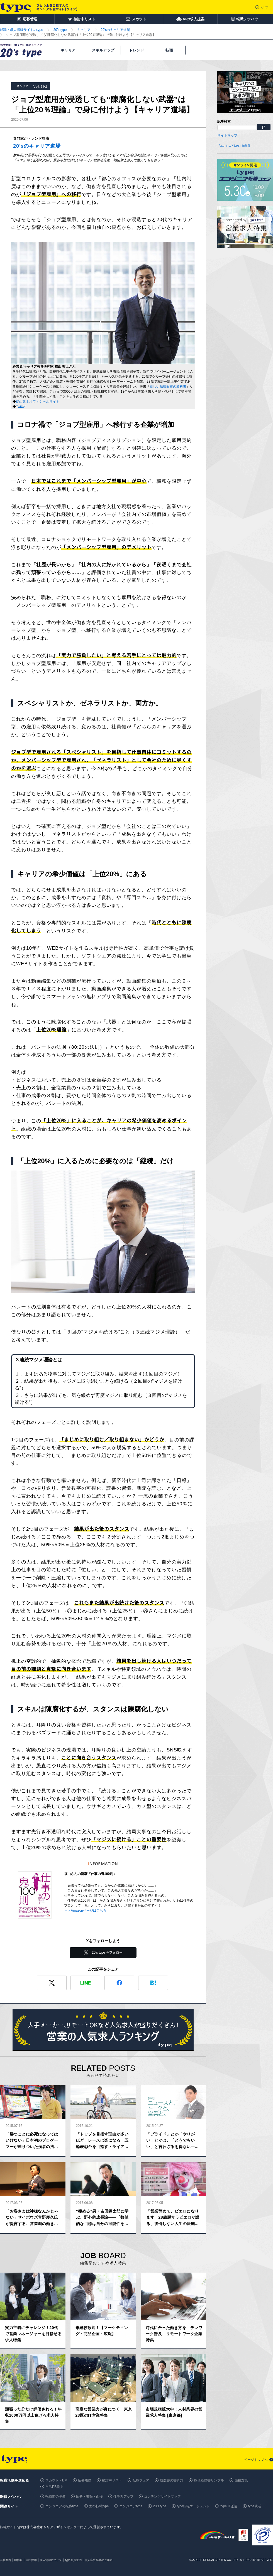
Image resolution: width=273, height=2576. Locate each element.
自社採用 (31, 2560)
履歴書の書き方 (171, 2480)
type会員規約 (73, 2560)
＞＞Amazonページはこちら (85, 1910)
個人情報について (51, 2560)
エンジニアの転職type (62, 2506)
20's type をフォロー (107, 1952)
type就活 (254, 2506)
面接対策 (241, 2480)
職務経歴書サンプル (209, 2480)
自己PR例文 (54, 2487)
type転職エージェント (193, 2506)
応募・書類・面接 (89, 2496)
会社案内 (5, 2560)
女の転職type (99, 2506)
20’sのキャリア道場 (37, 146)
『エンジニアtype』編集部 (233, 145)
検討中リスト (112, 2480)
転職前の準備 (55, 2496)
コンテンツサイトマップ (162, 2496)
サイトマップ (227, 135)
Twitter (21, 407)
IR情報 (18, 2560)
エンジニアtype (130, 2506)
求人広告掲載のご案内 (99, 2560)
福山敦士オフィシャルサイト (37, 402)
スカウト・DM (56, 2480)
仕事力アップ (123, 2496)
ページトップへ (255, 2460)
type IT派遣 (228, 2506)
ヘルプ (264, 7)
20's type (159, 2506)
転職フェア (141, 2480)
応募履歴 (84, 2480)
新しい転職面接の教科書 (168, 386)
